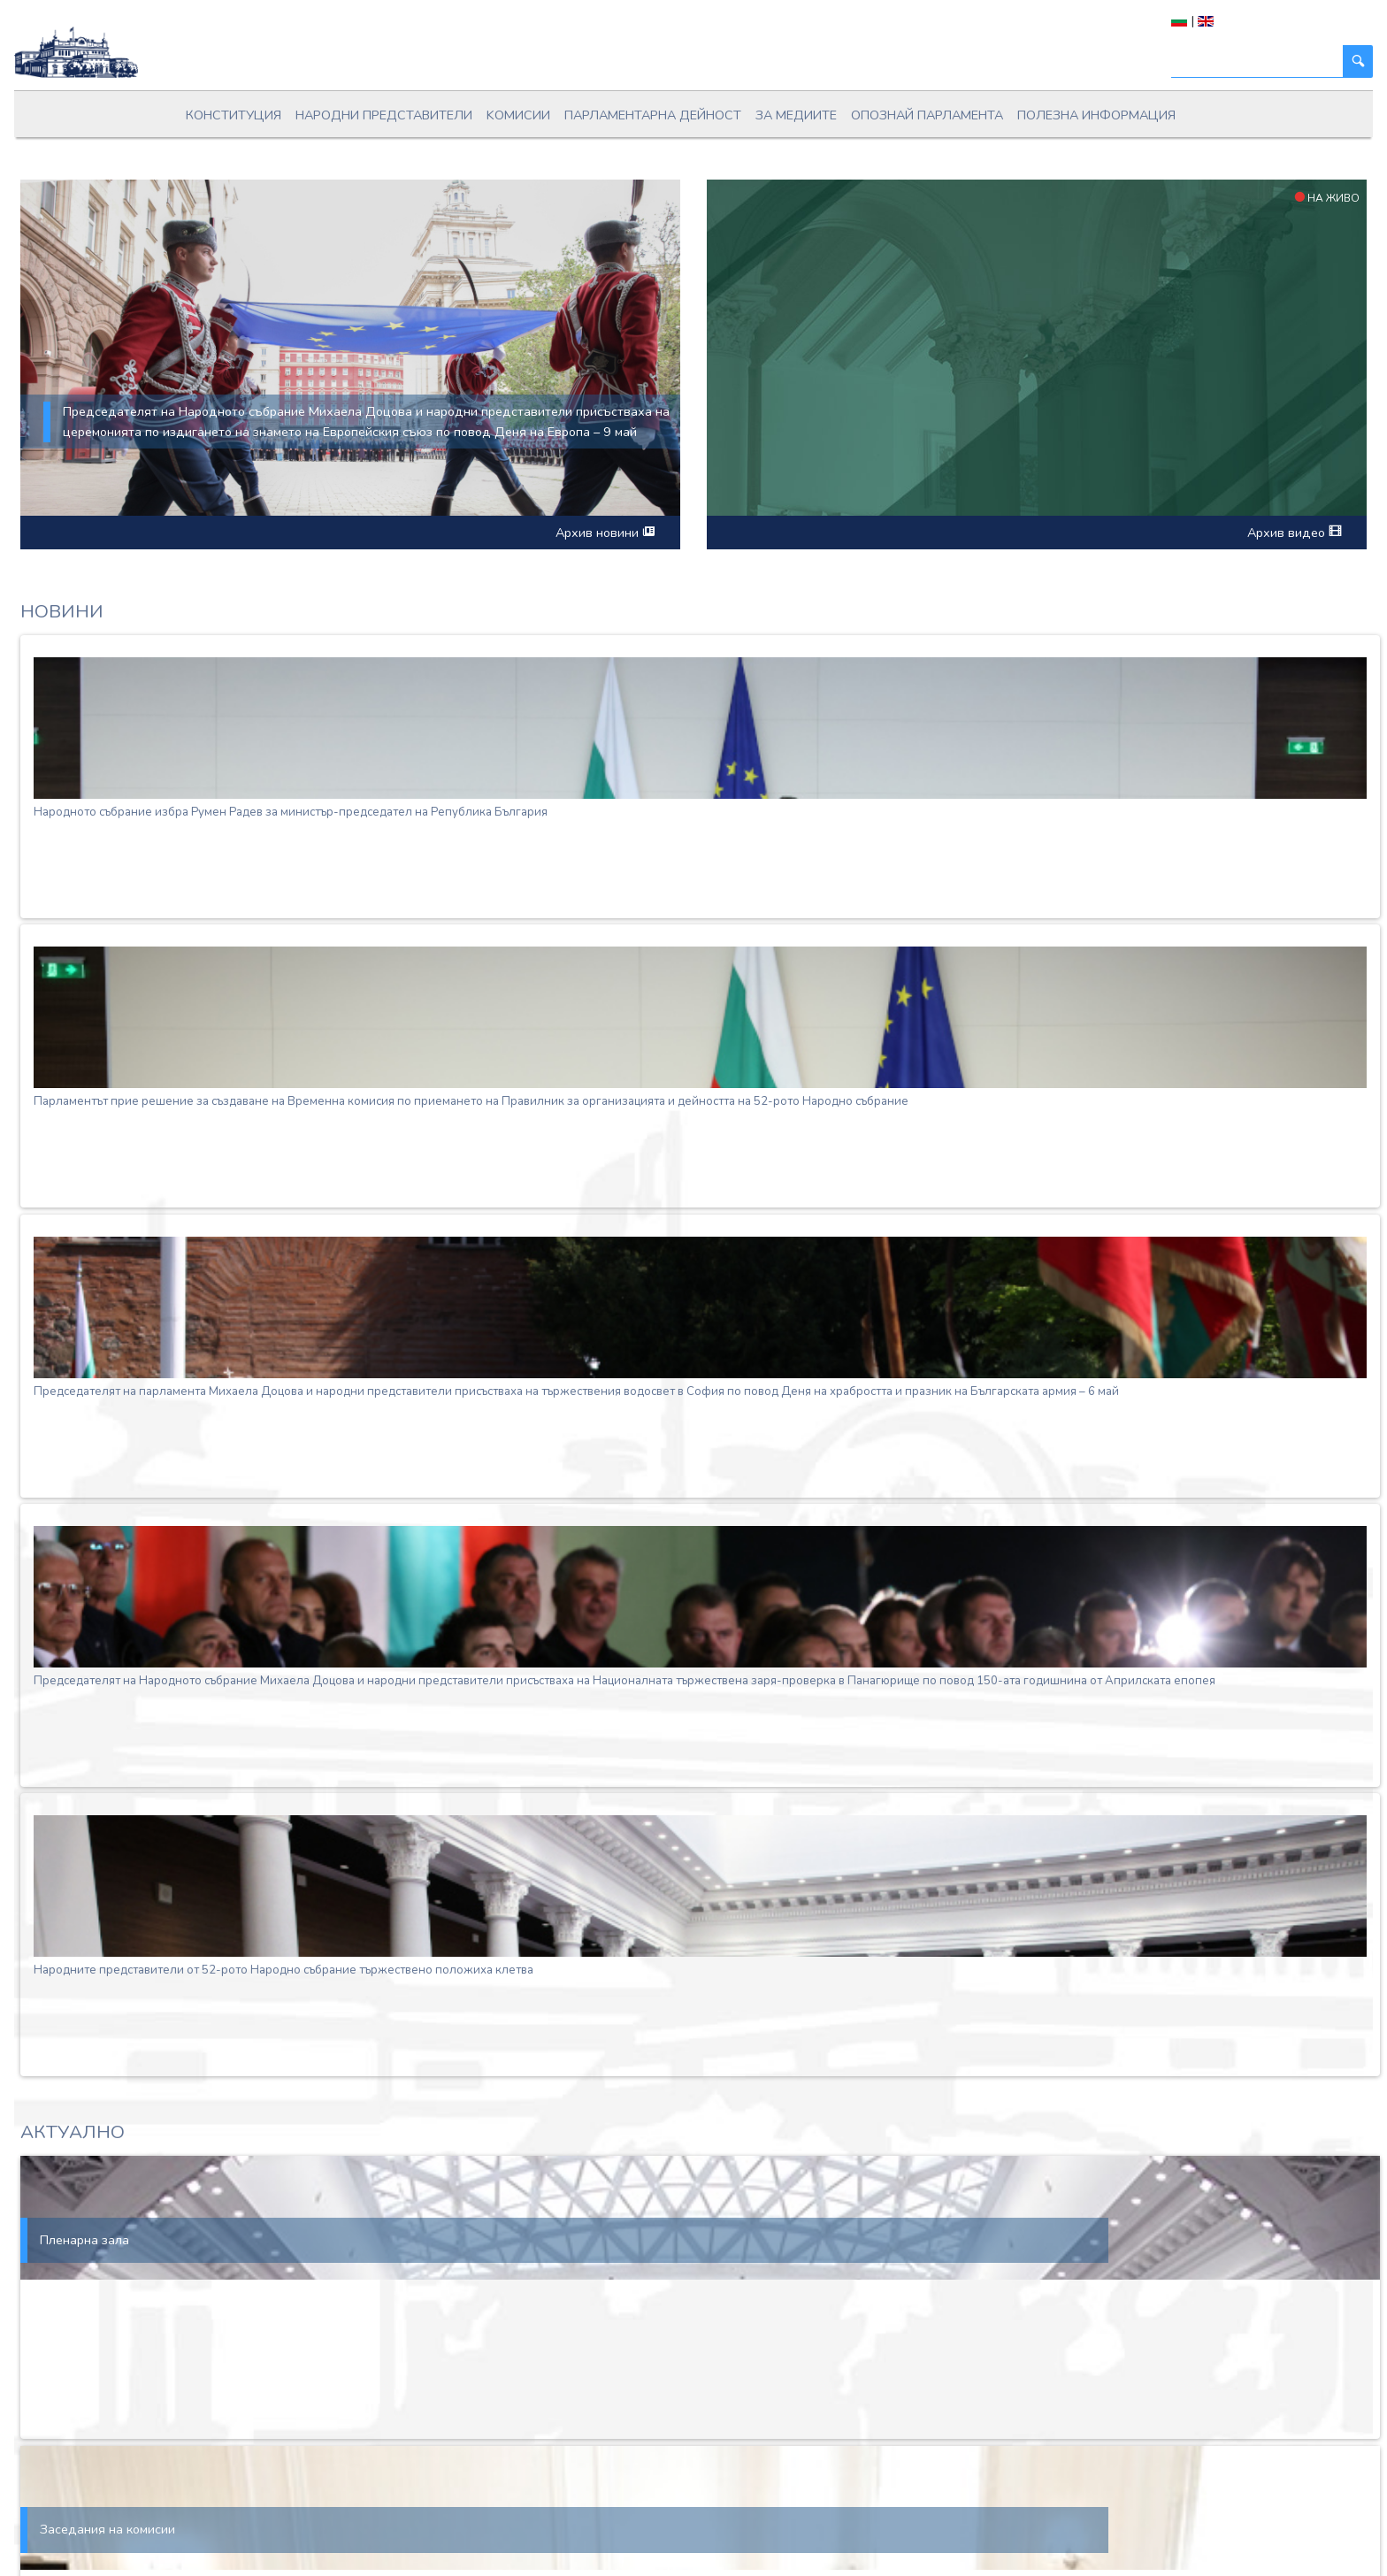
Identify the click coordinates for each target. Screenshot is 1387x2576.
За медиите (796, 115)
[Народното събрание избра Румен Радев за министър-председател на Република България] (700, 728)
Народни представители (383, 115)
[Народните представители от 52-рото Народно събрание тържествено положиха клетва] (700, 1886)
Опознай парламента (927, 115)
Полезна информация (1096, 115)
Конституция (233, 115)
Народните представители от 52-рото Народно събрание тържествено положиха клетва (283, 1970)
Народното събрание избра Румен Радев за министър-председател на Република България (291, 812)
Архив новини (605, 532)
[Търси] (1257, 61)
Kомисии (518, 115)
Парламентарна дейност (652, 115)
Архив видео (1294, 532)
